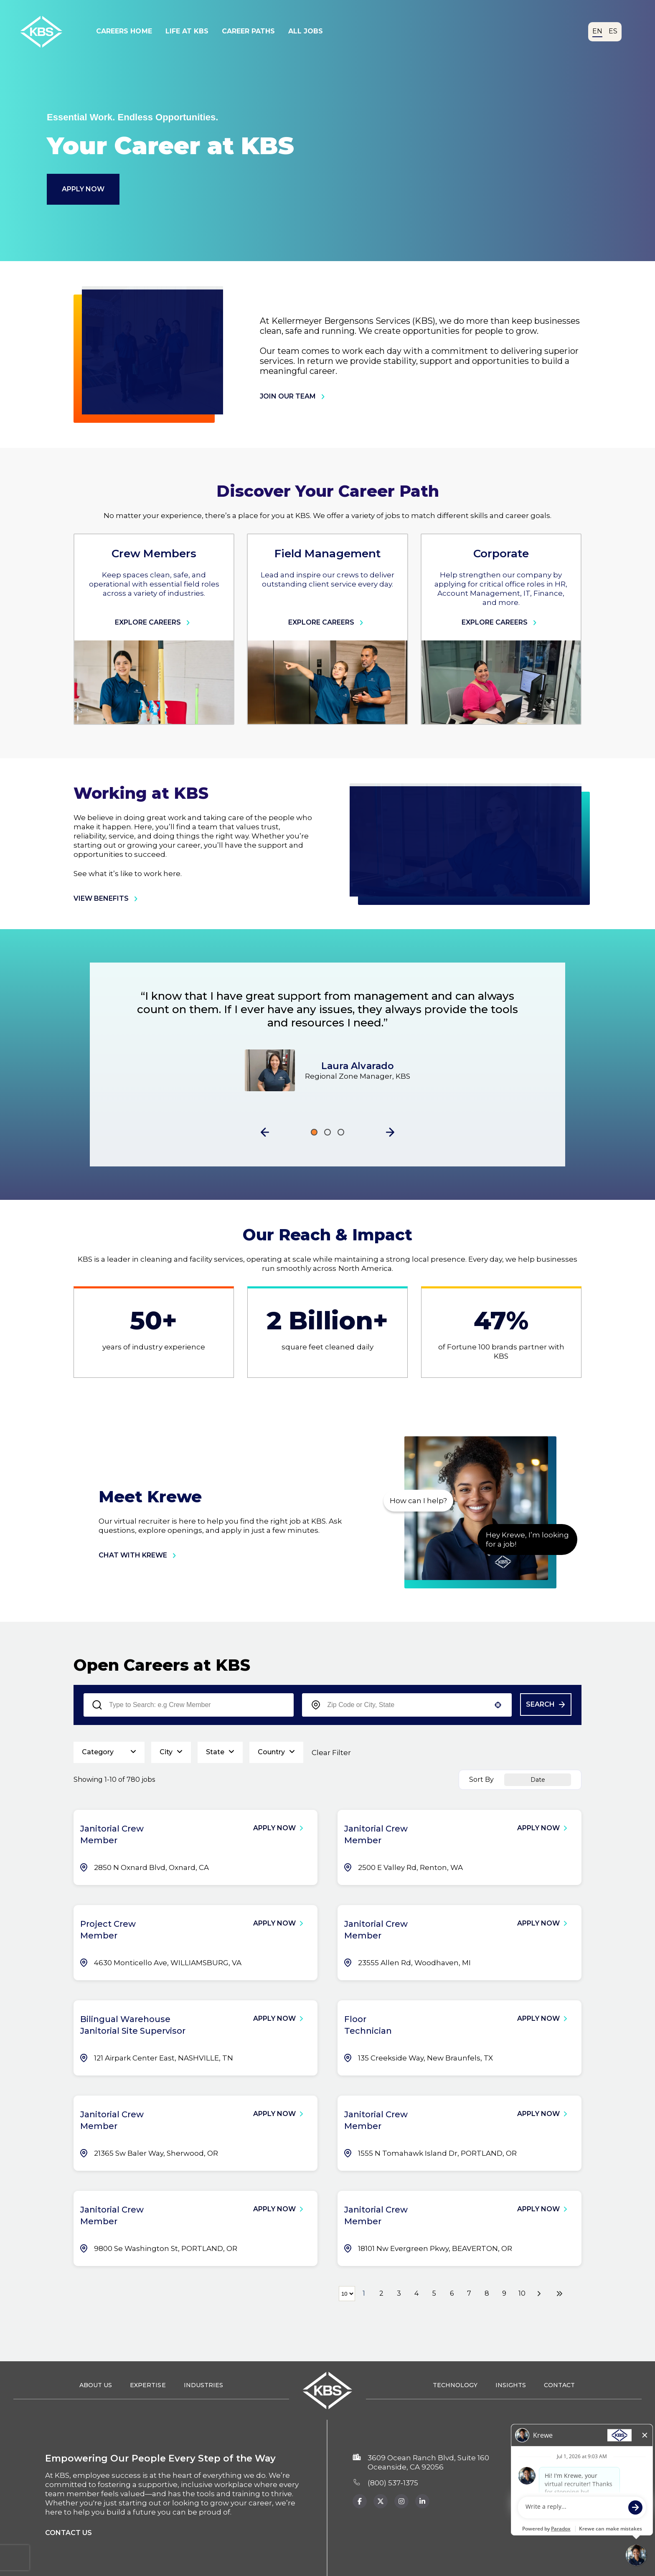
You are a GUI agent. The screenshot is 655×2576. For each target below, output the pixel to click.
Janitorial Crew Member (112, 1834)
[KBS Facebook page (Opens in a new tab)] (360, 2501)
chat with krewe (139, 1555)
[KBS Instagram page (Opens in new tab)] (401, 2501)
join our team (294, 396)
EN (597, 31)
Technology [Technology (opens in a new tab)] (455, 2385)
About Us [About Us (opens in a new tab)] (95, 2385)
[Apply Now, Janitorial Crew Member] (282, 1828)
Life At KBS (186, 31)
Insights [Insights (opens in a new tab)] (510, 2385)
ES (613, 31)
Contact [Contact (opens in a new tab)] (559, 2385)
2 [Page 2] (381, 2293)
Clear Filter (331, 1752)
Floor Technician (368, 2025)
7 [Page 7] (469, 2293)
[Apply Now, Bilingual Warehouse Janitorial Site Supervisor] (282, 2018)
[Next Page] (540, 2293)
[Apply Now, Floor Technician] (546, 2018)
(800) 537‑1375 (393, 2483)
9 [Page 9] (504, 2293)
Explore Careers (154, 622)
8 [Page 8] (487, 2293)
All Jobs (305, 31)
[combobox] (407, 1705)
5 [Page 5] (434, 2293)
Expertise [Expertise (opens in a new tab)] (147, 2385)
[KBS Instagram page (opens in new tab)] (422, 2501)
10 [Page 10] (522, 2293)
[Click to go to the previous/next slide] (314, 1132)
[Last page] (559, 2293)
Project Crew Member (108, 1930)
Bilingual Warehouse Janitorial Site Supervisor (132, 2025)
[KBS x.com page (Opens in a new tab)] (380, 2501)
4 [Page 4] (416, 2293)
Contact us (68, 2533)
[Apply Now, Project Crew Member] (282, 1923)
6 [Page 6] (452, 2293)
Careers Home (124, 31)
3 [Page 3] (399, 2293)
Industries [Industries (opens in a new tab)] (203, 2385)
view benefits (107, 898)
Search (540, 1704)
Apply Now (83, 189)
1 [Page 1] (364, 2293)
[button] (264, 1132)
